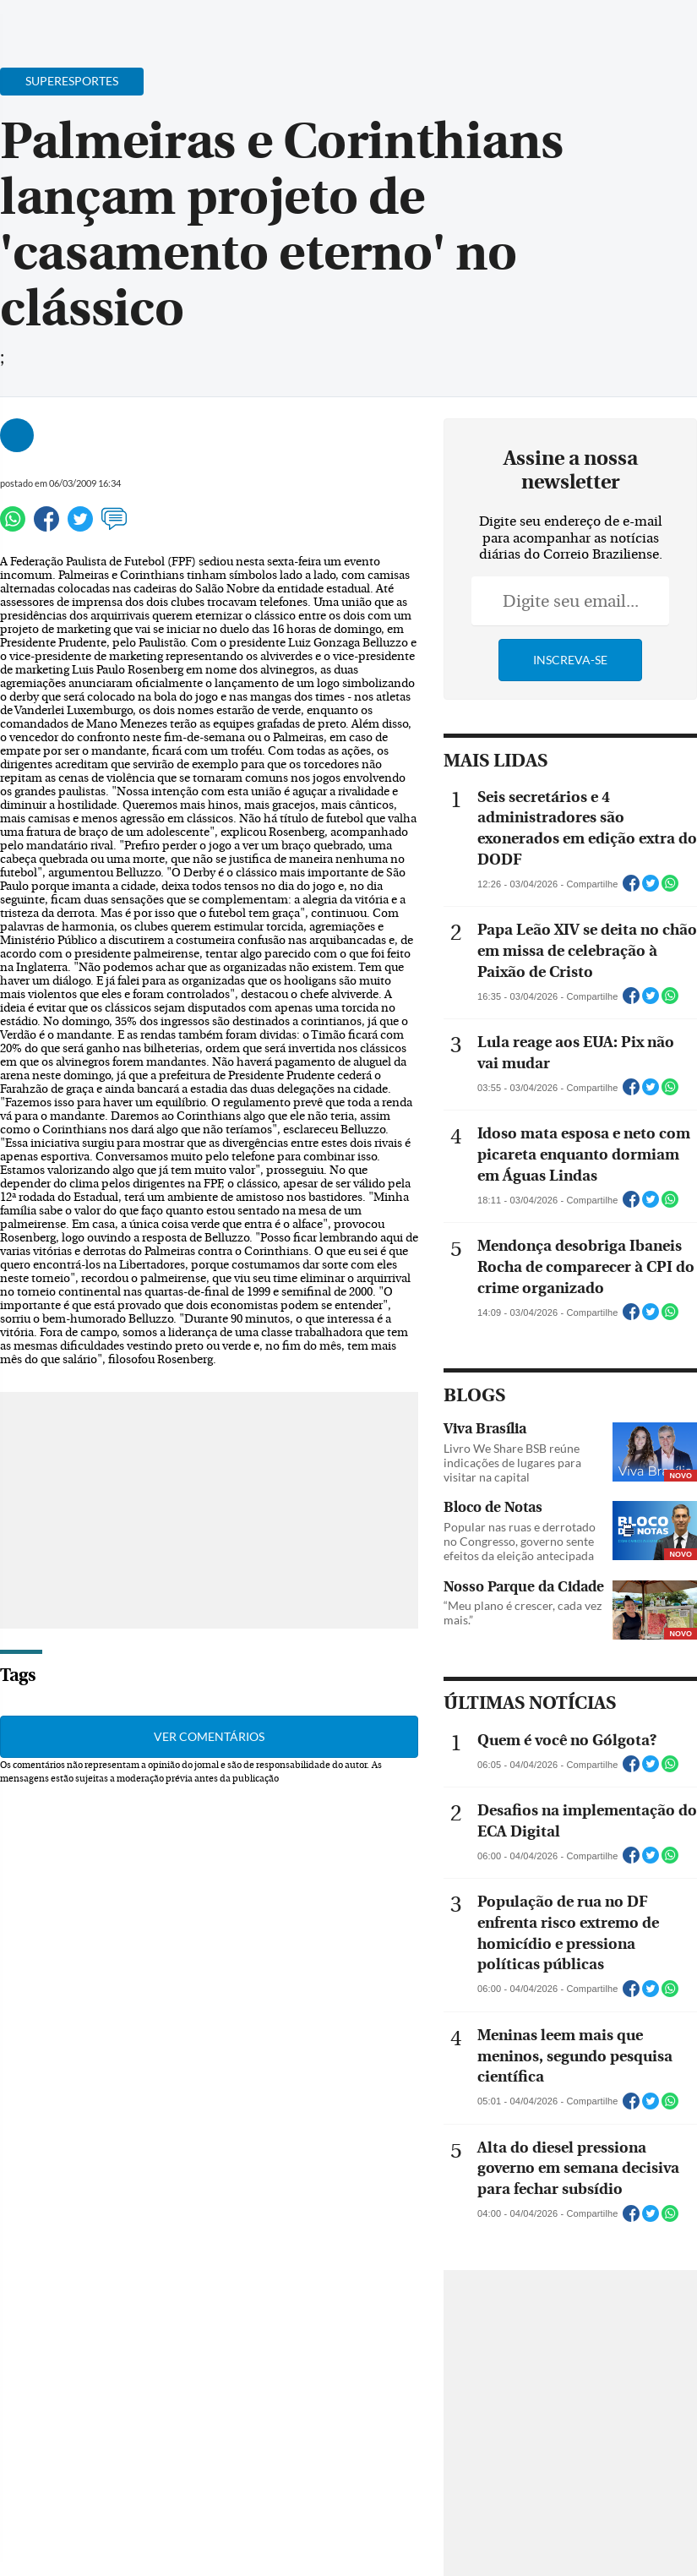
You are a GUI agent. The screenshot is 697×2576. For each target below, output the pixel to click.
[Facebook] (574, 28)
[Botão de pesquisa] (95, 21)
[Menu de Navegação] (45, 21)
